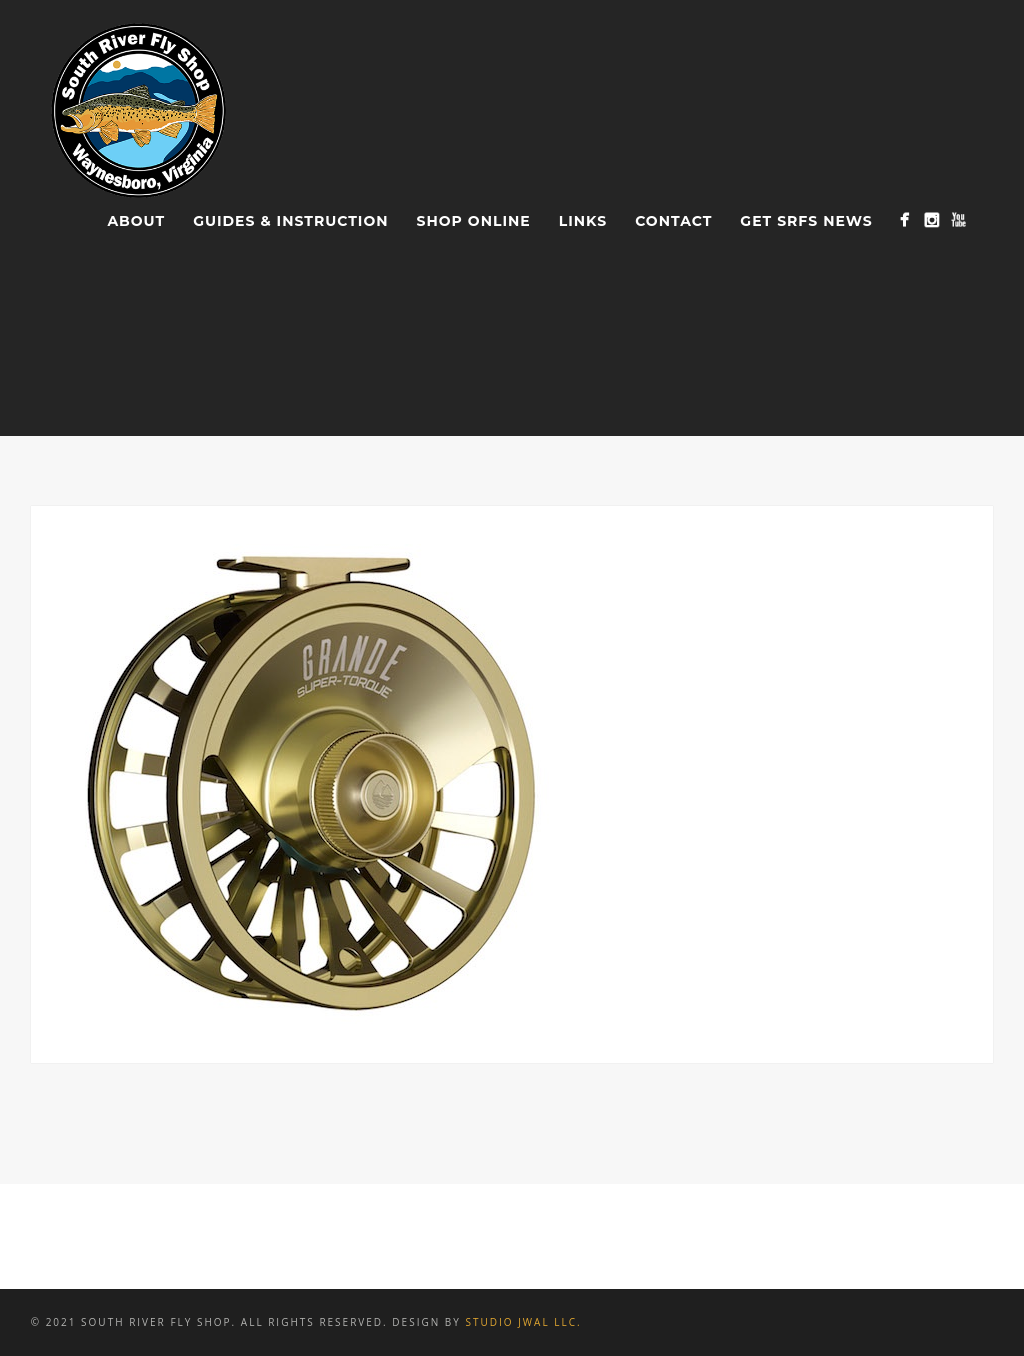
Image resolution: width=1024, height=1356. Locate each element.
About (136, 221)
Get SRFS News (806, 221)
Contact (673, 221)
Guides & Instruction (290, 221)
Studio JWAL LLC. (523, 1322)
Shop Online (474, 221)
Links (583, 221)
